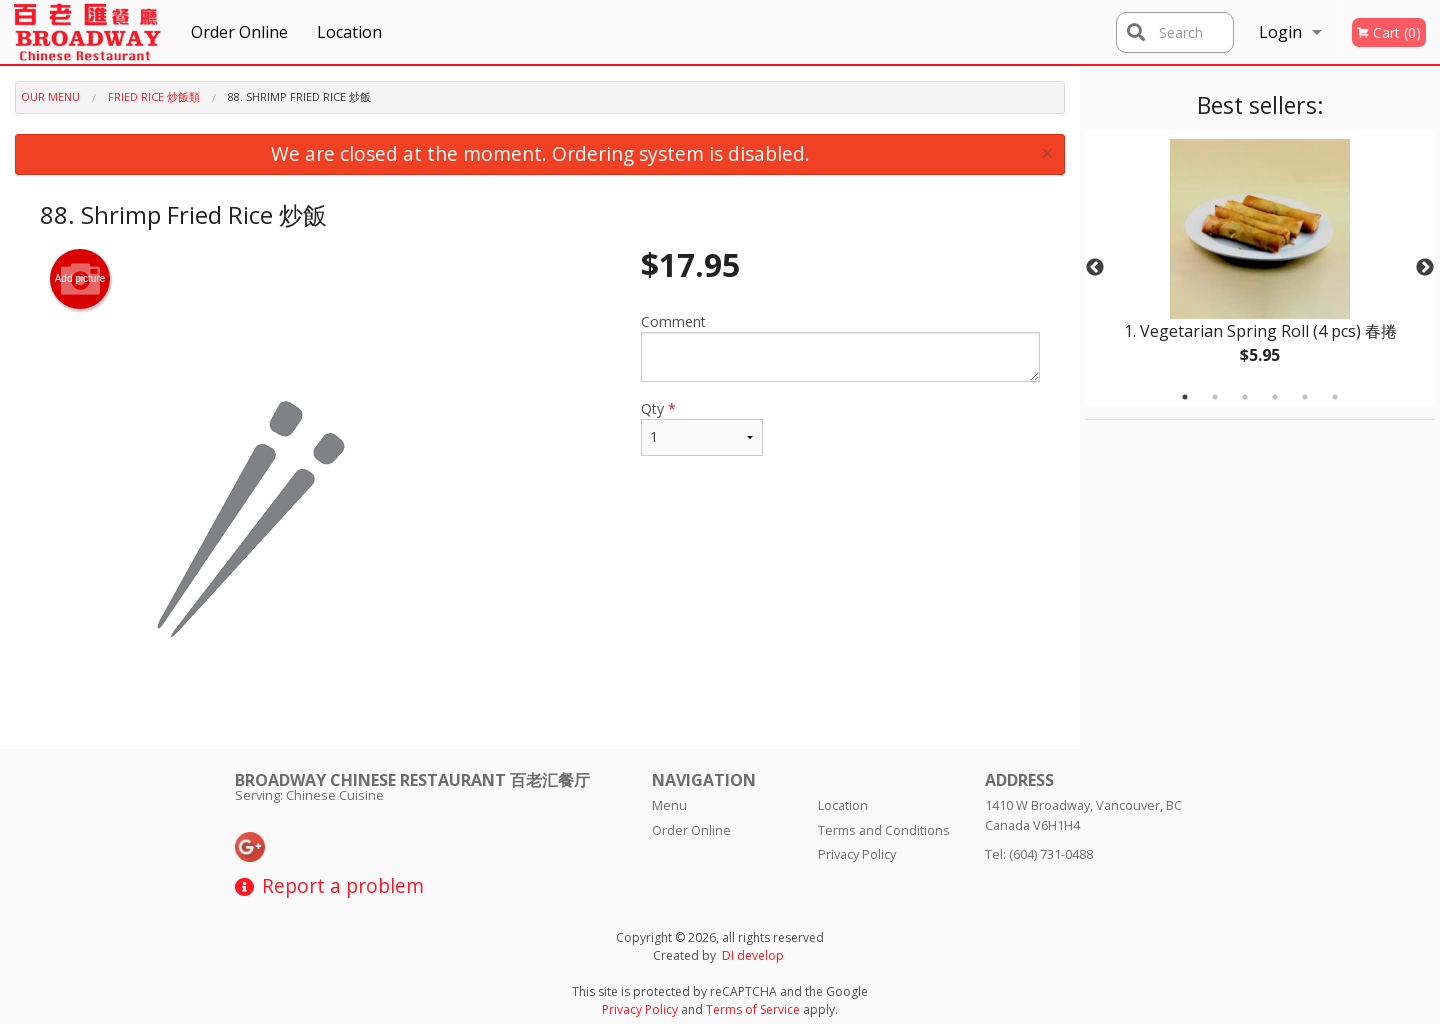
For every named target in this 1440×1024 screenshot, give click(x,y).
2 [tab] (1215, 397)
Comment (840, 347)
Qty (702, 427)
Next (1425, 268)
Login (1280, 32)
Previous (1095, 268)
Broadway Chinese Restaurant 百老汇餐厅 (412, 780)
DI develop (753, 955)
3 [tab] (1245, 397)
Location (349, 32)
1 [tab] (1185, 397)
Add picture (80, 279)
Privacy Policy (857, 854)
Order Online (239, 32)
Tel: (1039, 854)
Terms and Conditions (884, 830)
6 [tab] (1335, 397)
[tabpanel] (1260, 268)
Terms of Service (753, 1009)
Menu (669, 805)
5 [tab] (1305, 397)
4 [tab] (1275, 397)
